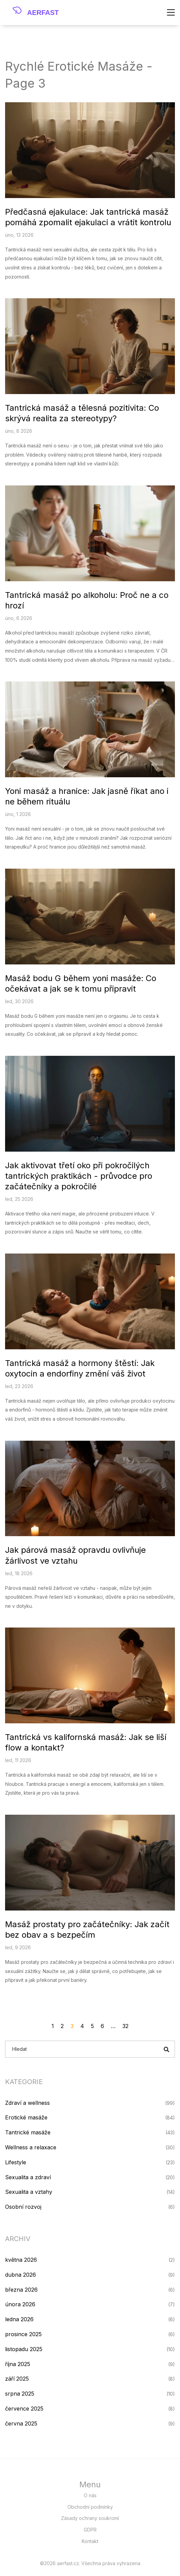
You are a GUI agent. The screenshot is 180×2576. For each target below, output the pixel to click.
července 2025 (24, 2408)
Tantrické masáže (28, 2132)
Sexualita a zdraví (28, 2177)
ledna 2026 (19, 2319)
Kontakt (90, 2541)
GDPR (90, 2530)
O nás (90, 2495)
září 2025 (17, 2378)
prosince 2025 (23, 2334)
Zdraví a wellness (27, 2102)
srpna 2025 (19, 2393)
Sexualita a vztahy (28, 2191)
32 (125, 2026)
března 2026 (21, 2289)
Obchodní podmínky (90, 2507)
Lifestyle (15, 2162)
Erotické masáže (26, 2117)
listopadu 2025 (23, 2349)
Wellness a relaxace (30, 2147)
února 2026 (20, 2304)
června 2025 (21, 2423)
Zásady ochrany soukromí (90, 2518)
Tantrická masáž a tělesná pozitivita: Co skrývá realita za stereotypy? (82, 413)
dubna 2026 (20, 2274)
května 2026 (21, 2259)
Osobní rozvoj (23, 2206)
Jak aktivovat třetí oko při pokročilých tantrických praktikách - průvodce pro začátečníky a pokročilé (78, 1175)
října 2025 (17, 2364)
